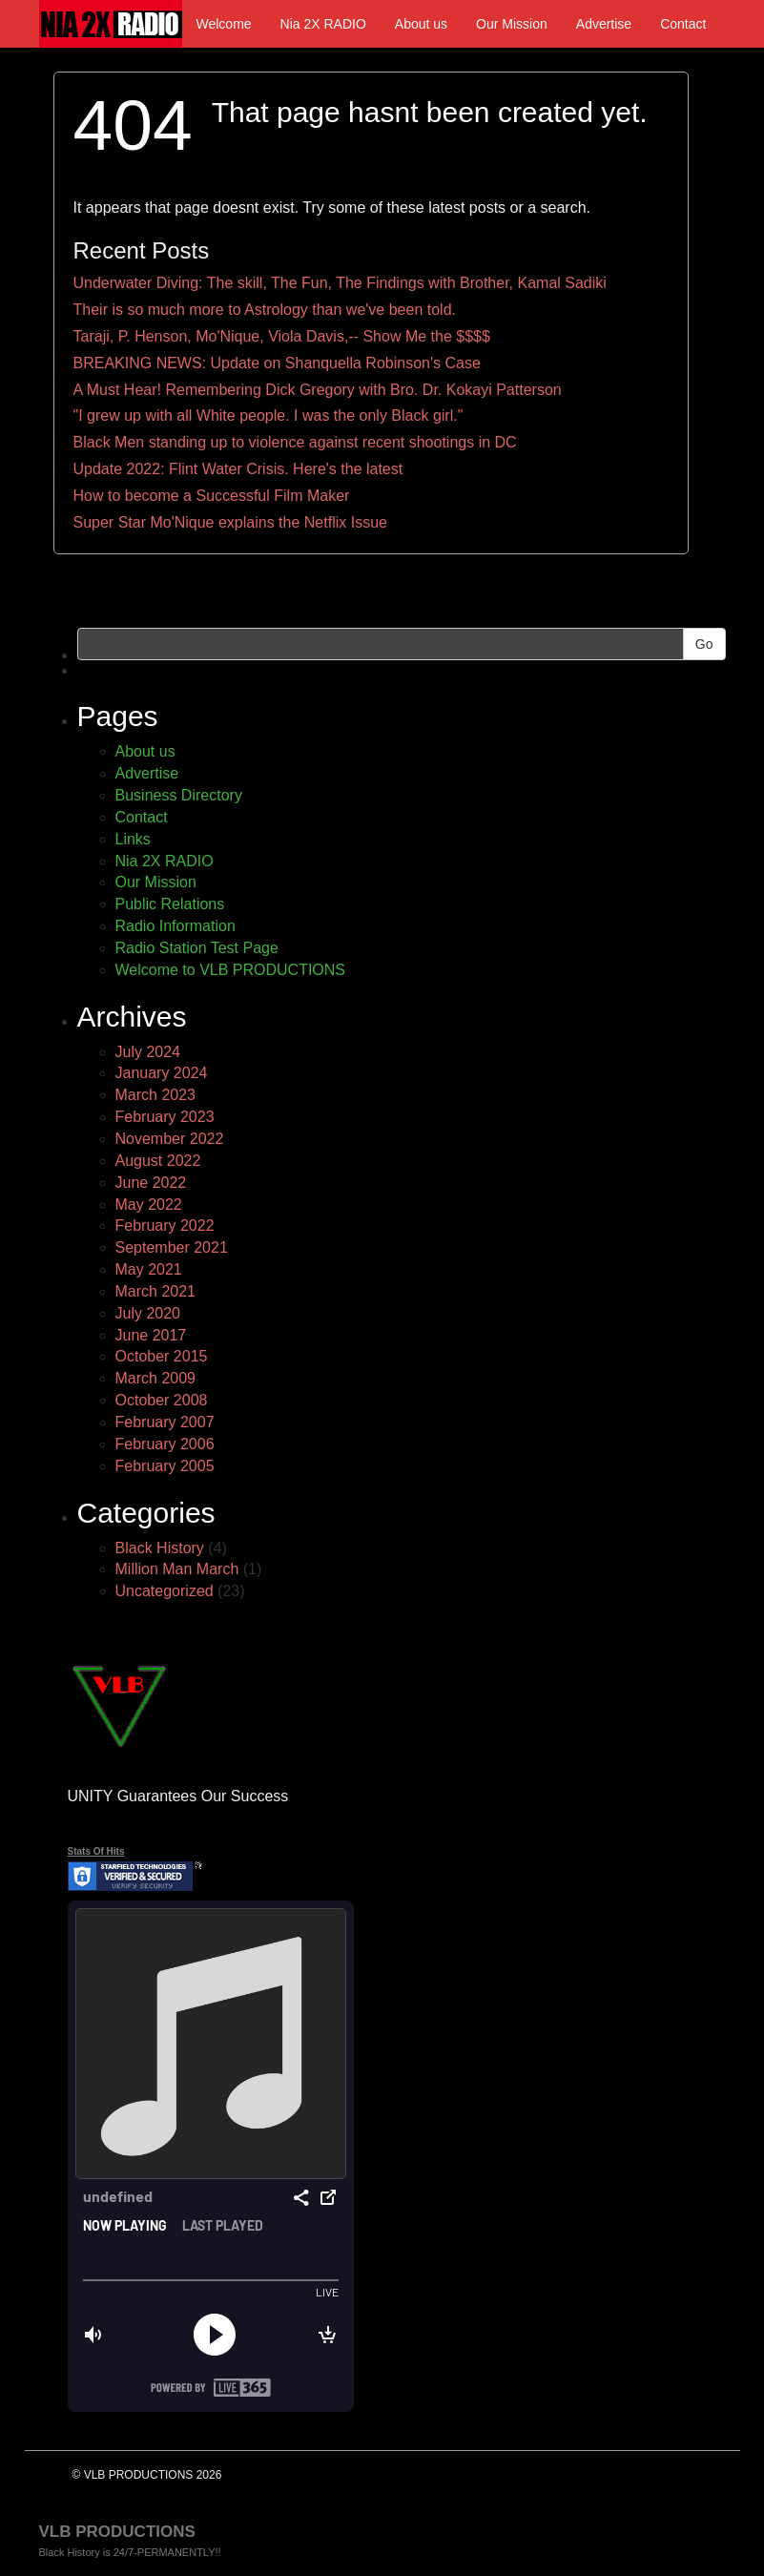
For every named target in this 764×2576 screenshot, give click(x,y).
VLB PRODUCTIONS (117, 2532)
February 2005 (165, 1466)
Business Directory (178, 795)
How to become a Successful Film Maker (211, 496)
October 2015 (161, 1356)
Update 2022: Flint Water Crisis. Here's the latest (238, 469)
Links (133, 839)
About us (421, 23)
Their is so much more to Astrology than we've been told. (264, 309)
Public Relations (170, 904)
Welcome (224, 23)
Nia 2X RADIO (323, 23)
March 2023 (155, 1095)
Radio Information (175, 926)
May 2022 (148, 1204)
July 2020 (148, 1313)
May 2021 (148, 1269)
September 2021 (171, 1247)
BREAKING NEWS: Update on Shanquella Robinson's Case (277, 363)
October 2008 (161, 1400)
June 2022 (151, 1182)
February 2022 (165, 1225)
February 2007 (165, 1422)
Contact (683, 23)
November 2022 (169, 1139)
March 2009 (155, 1378)
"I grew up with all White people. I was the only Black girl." (268, 415)
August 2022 (158, 1161)
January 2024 (161, 1073)
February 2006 (165, 1444)
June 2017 (151, 1335)
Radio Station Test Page (197, 948)
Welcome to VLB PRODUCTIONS (230, 970)
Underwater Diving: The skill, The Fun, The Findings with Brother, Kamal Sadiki (340, 283)
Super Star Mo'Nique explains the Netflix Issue (230, 522)
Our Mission (511, 23)
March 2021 (155, 1291)
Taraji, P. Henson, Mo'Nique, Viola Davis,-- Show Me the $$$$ (281, 336)
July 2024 (148, 1052)
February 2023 (165, 1117)
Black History (159, 1548)
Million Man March (177, 1569)
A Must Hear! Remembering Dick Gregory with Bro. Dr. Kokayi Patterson (317, 390)
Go (704, 644)
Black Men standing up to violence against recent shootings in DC (295, 442)
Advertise (603, 23)
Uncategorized (164, 1591)
